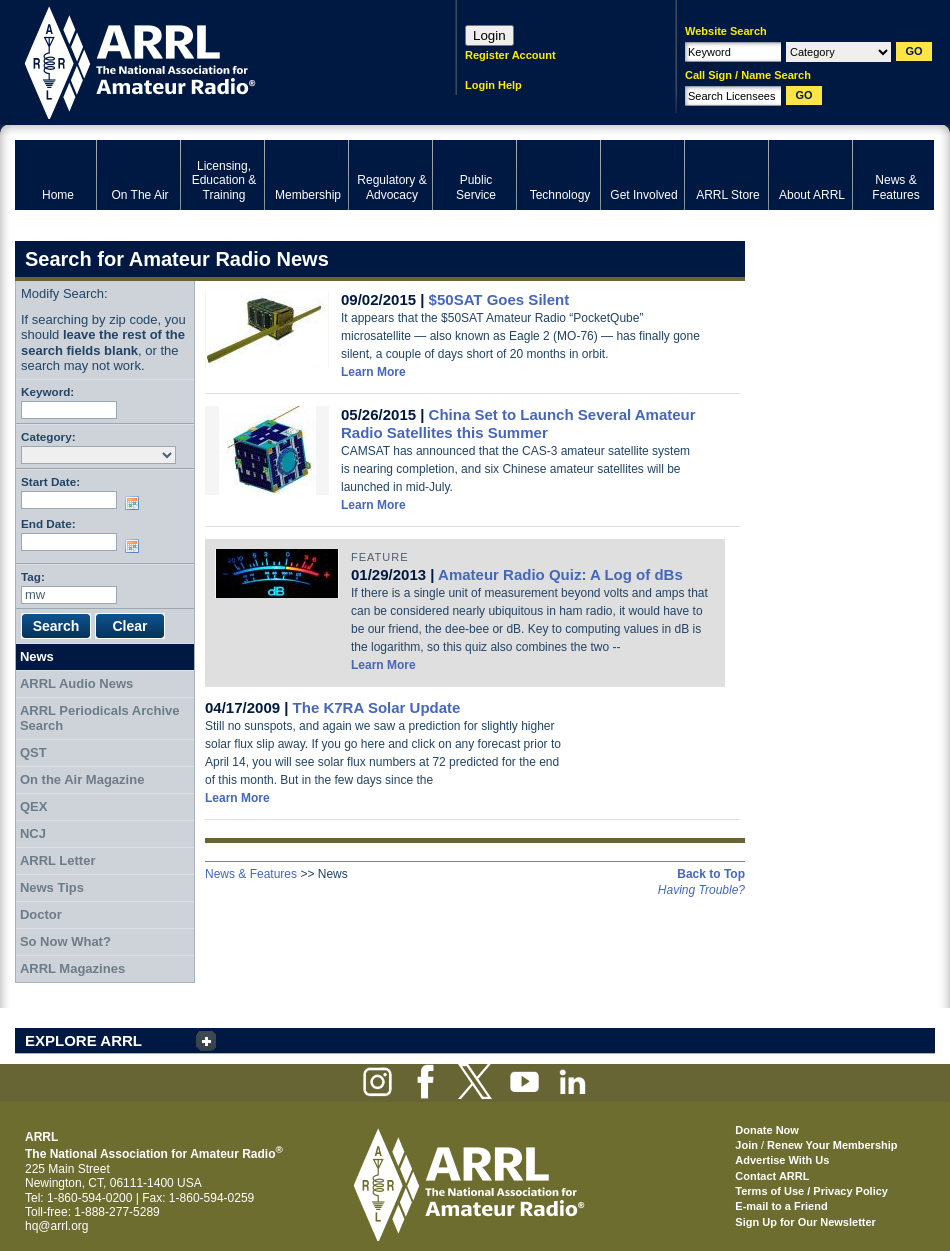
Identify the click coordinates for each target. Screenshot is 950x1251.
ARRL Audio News (76, 683)
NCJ (33, 833)
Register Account (510, 55)
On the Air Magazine (82, 779)
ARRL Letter (58, 860)
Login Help (493, 85)
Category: (48, 436)
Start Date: (50, 481)
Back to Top (711, 874)
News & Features (251, 874)
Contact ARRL (772, 1176)
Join (746, 1145)
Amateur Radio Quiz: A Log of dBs (560, 574)
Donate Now (767, 1130)
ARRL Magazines (72, 968)
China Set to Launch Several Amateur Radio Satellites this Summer (518, 423)
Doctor (41, 914)
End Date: (48, 523)
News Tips (52, 887)
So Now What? (65, 941)
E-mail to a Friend (781, 1206)
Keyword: (47, 391)
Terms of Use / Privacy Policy (811, 1191)
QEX (33, 806)
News (37, 656)
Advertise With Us (782, 1160)
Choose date (136, 503)
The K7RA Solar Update (377, 707)
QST (33, 752)
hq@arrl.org (57, 1226)
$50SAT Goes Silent (499, 299)
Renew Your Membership (832, 1145)
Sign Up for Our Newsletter (805, 1222)
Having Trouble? (701, 890)
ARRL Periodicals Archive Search (100, 718)
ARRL (209, 60)
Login (489, 35)
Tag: (33, 576)
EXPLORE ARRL (83, 1040)
